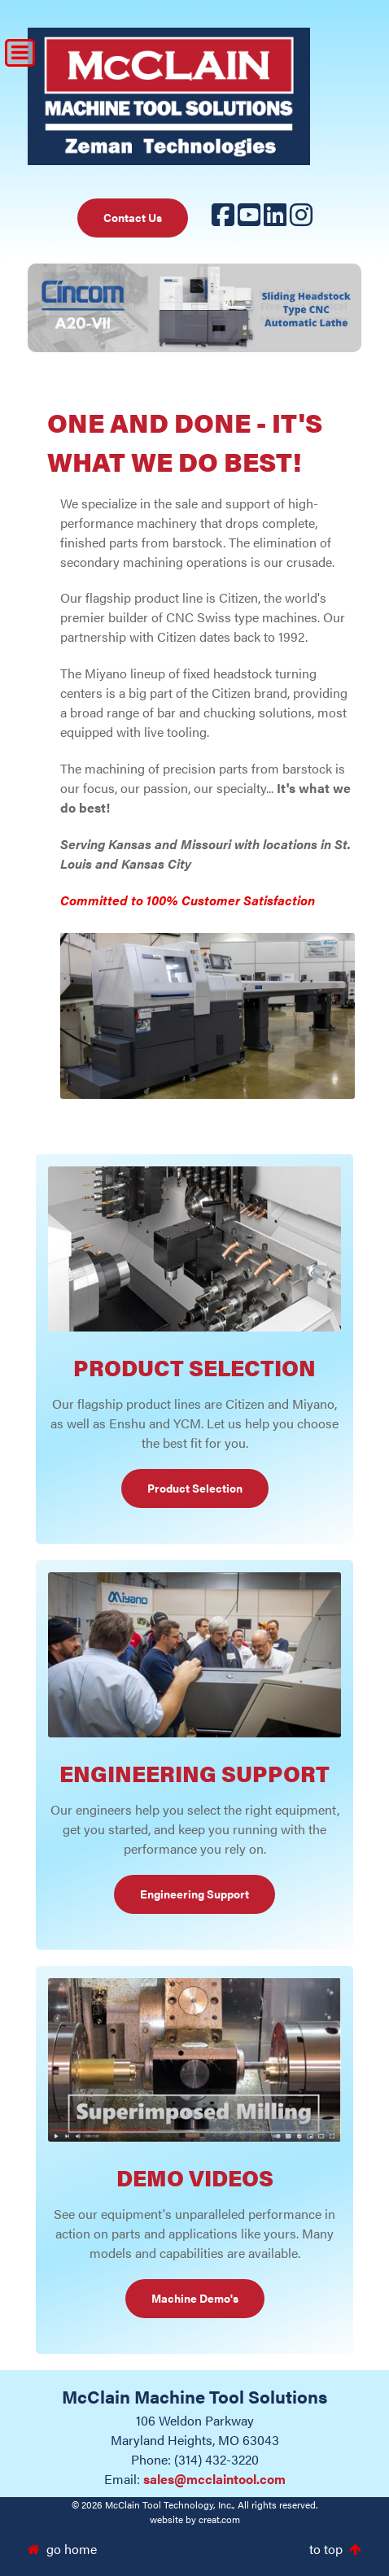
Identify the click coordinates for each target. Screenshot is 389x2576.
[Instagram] (301, 219)
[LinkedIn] (275, 219)
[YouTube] (249, 219)
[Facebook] (223, 219)
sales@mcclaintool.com (214, 2478)
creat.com (219, 2519)
